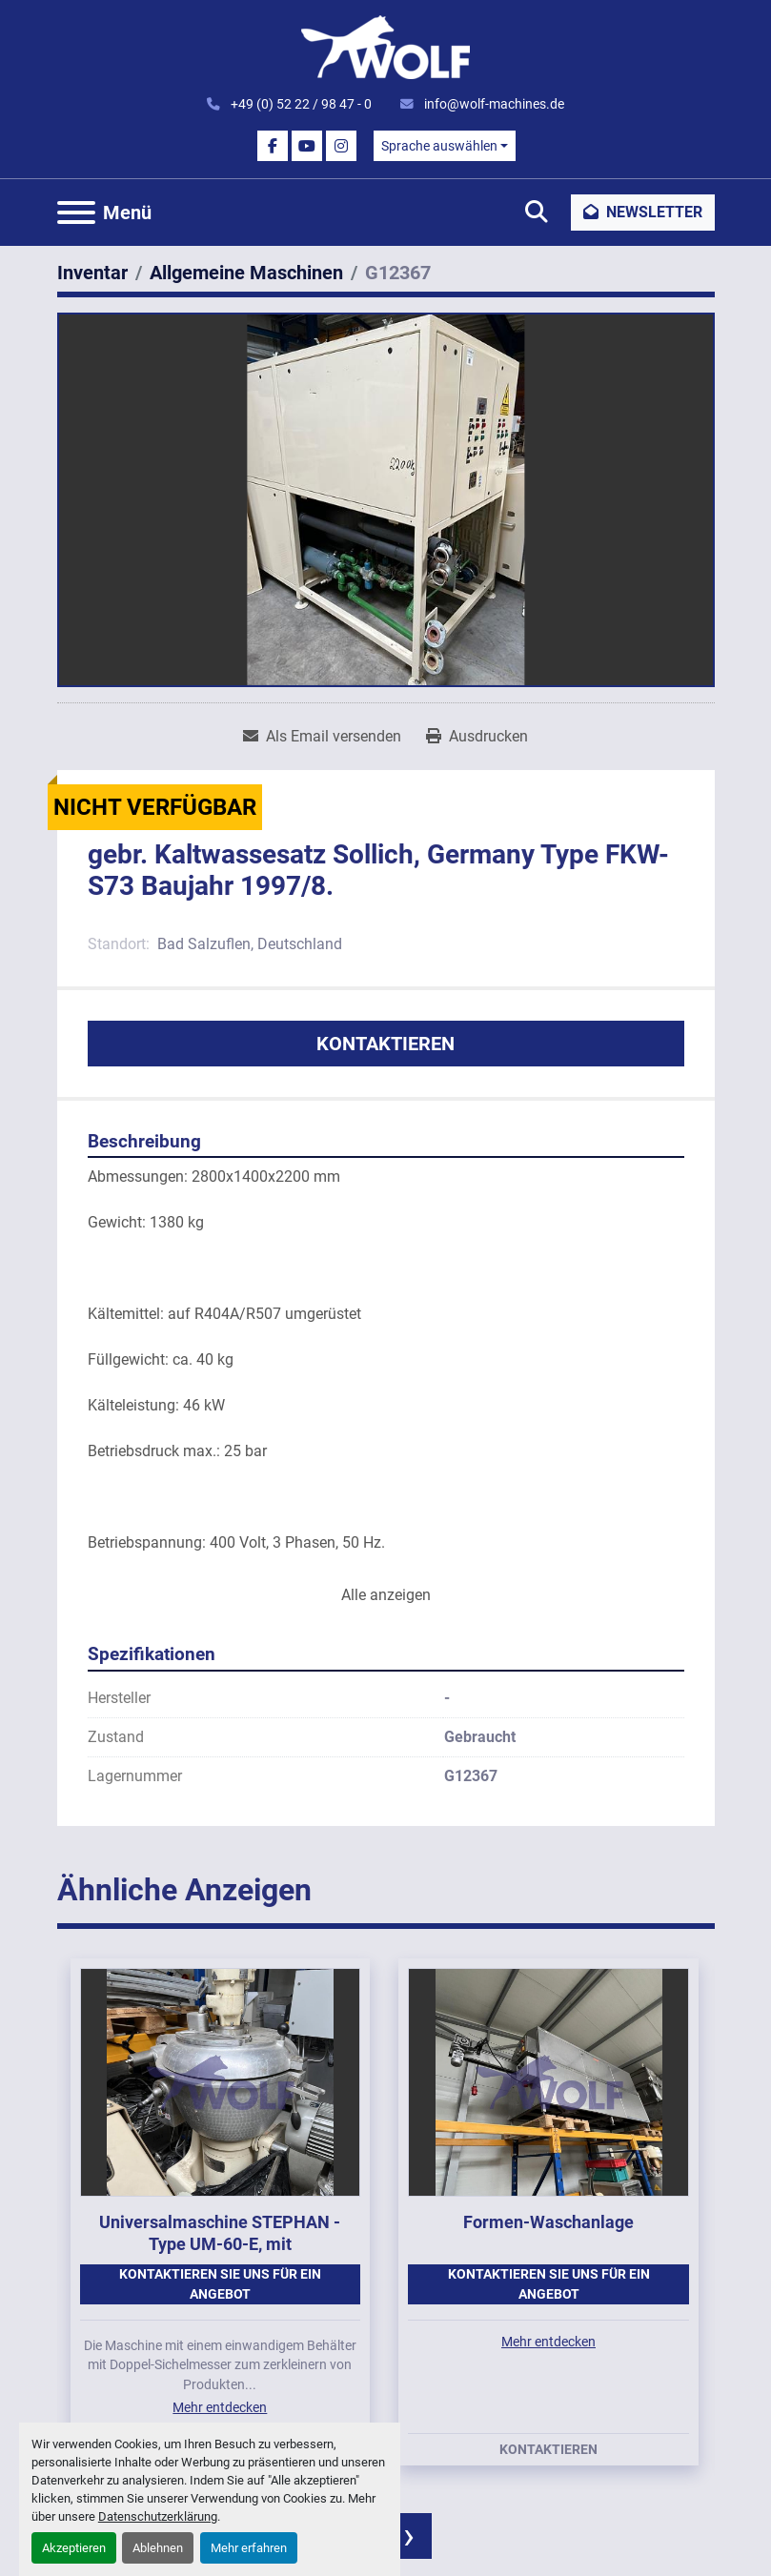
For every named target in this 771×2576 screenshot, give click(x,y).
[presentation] (409, 2536)
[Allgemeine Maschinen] (246, 272)
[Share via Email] (322, 737)
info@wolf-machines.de (492, 104)
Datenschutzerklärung (157, 2516)
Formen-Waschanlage (548, 2222)
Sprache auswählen (439, 145)
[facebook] (272, 146)
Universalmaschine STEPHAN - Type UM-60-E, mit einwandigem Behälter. (219, 2243)
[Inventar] (92, 272)
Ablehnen (157, 2548)
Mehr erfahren (249, 2548)
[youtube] (307, 146)
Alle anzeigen (386, 1595)
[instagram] (341, 146)
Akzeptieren (74, 2548)
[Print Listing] (477, 737)
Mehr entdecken (219, 2407)
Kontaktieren (385, 1043)
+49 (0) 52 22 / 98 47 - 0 (300, 104)
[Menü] (76, 212)
